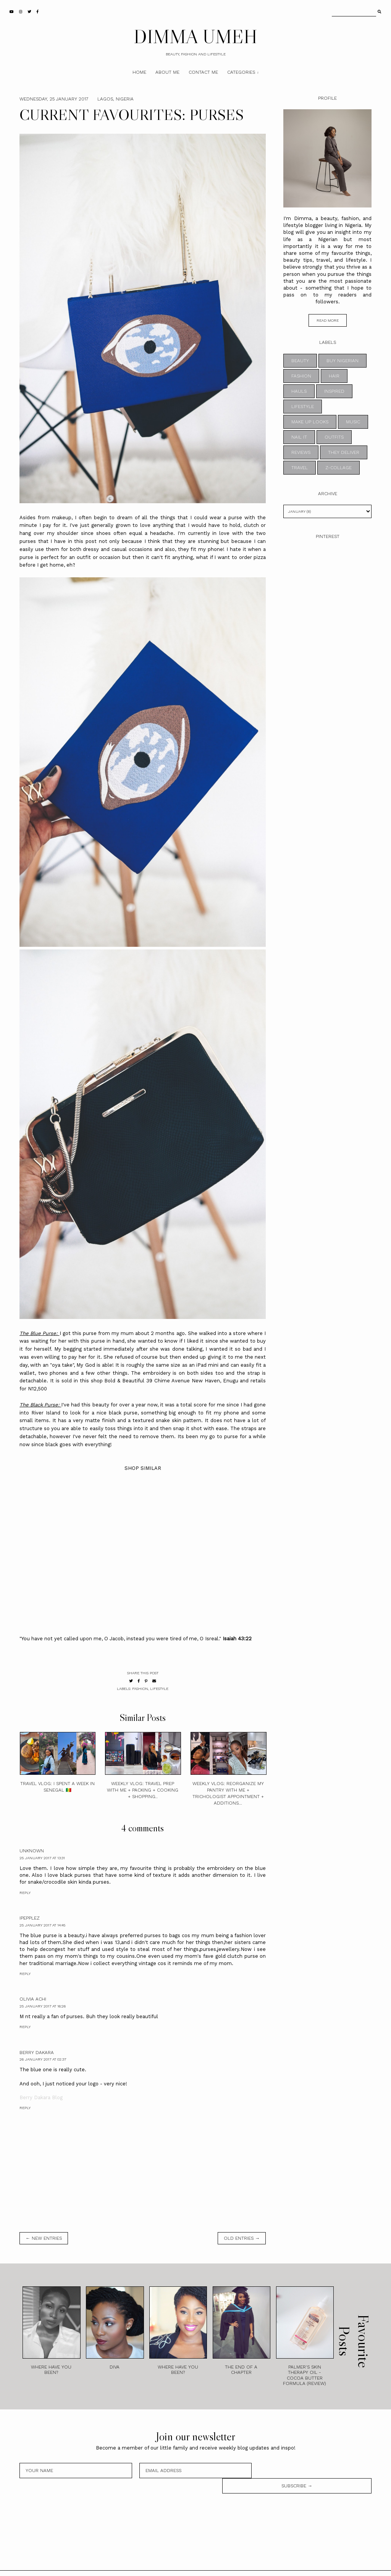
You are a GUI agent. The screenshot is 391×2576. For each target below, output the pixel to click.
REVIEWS (300, 452)
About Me (167, 72)
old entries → (242, 2238)
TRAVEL (299, 467)
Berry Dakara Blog (41, 2097)
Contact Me (203, 72)
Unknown (31, 1850)
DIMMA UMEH (195, 36)
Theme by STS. (221, 2565)
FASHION (140, 1689)
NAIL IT (299, 437)
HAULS (299, 391)
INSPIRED (334, 391)
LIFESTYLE (159, 1689)
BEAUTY (300, 360)
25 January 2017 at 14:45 (42, 1925)
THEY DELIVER (343, 452)
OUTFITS (334, 437)
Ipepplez (29, 1918)
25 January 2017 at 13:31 (42, 1858)
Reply (25, 1893)
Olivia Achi (32, 1999)
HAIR (334, 376)
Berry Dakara (36, 2052)
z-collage (338, 467)
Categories (241, 72)
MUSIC (353, 421)
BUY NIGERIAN (342, 360)
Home (139, 72)
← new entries (44, 2238)
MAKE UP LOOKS (309, 421)
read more (328, 320)
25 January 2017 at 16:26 (42, 2006)
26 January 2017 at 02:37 (42, 2059)
